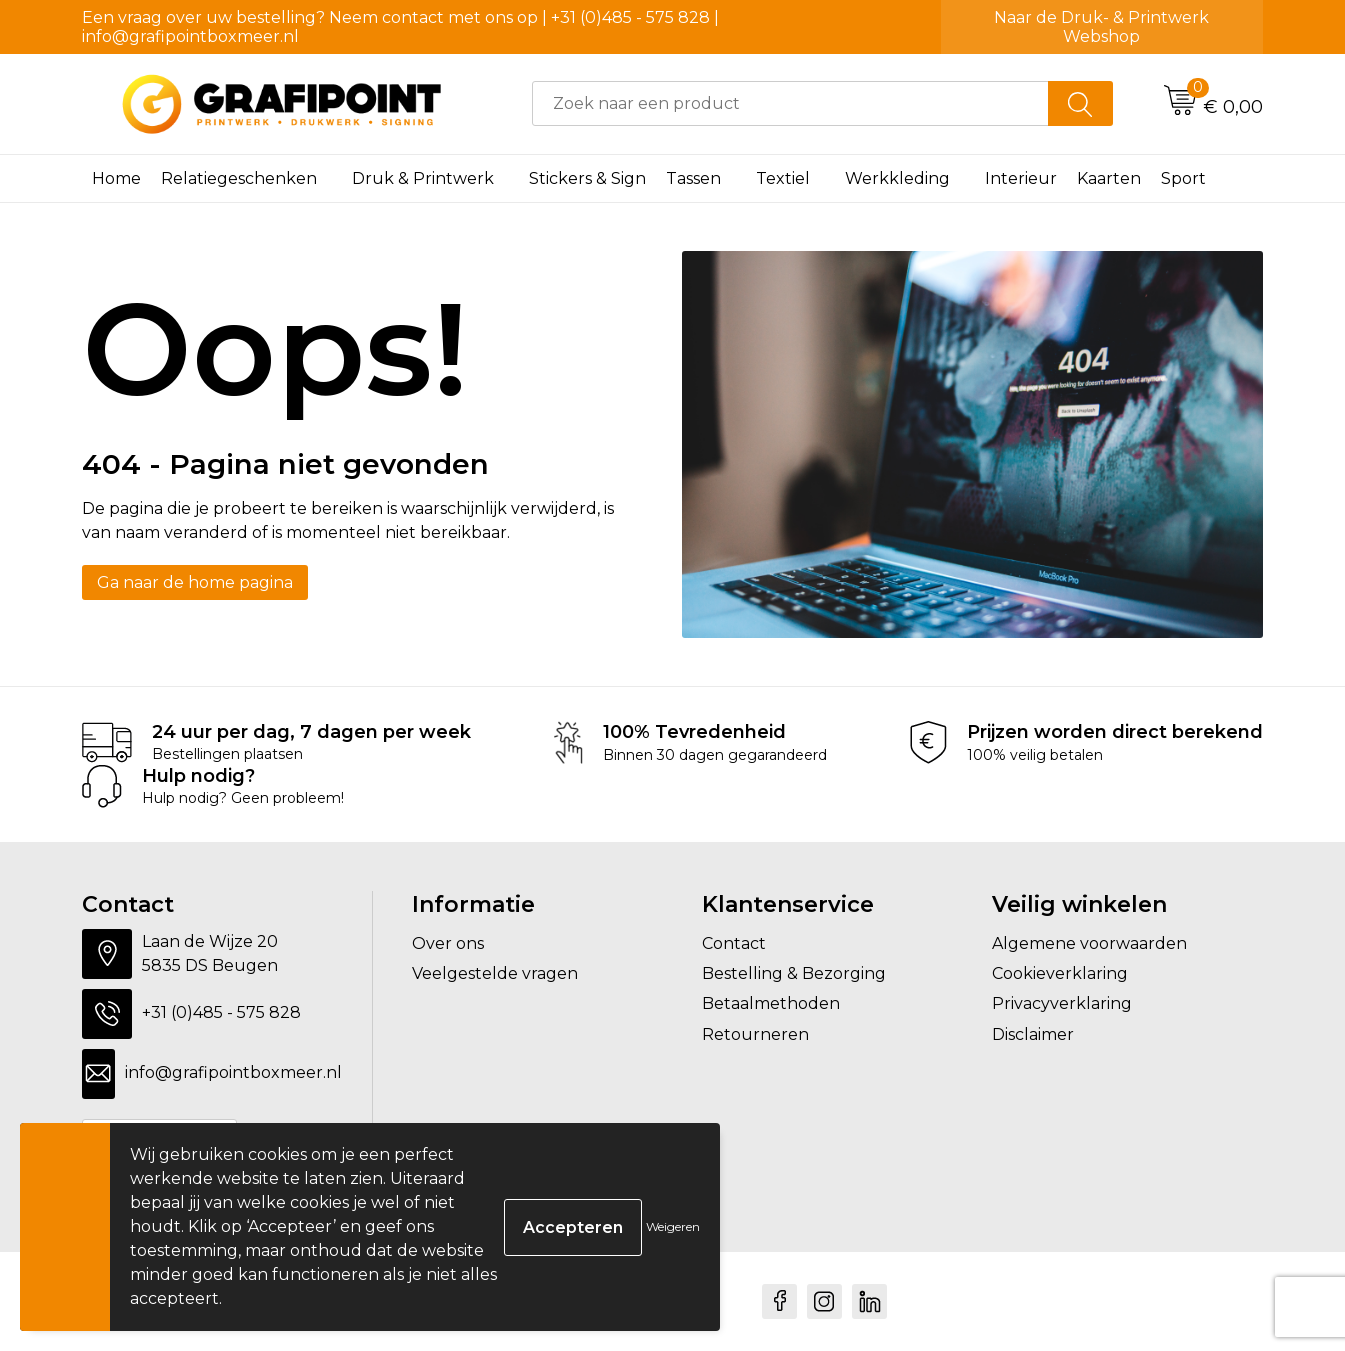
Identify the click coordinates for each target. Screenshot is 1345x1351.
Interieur (1021, 178)
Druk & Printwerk (423, 178)
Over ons (448, 943)
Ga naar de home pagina (195, 582)
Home (116, 178)
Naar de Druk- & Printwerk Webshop (1101, 27)
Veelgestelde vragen (495, 973)
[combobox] (790, 103)
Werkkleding (897, 178)
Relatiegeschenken (239, 178)
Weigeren (673, 1226)
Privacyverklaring (1062, 1003)
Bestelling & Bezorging (794, 973)
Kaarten (1109, 178)
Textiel (783, 178)
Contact (734, 943)
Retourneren (755, 1034)
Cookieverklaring (1060, 973)
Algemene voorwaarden (1089, 943)
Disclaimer (1033, 1034)
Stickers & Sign (587, 178)
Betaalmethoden (771, 1003)
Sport (1183, 178)
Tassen (693, 178)
